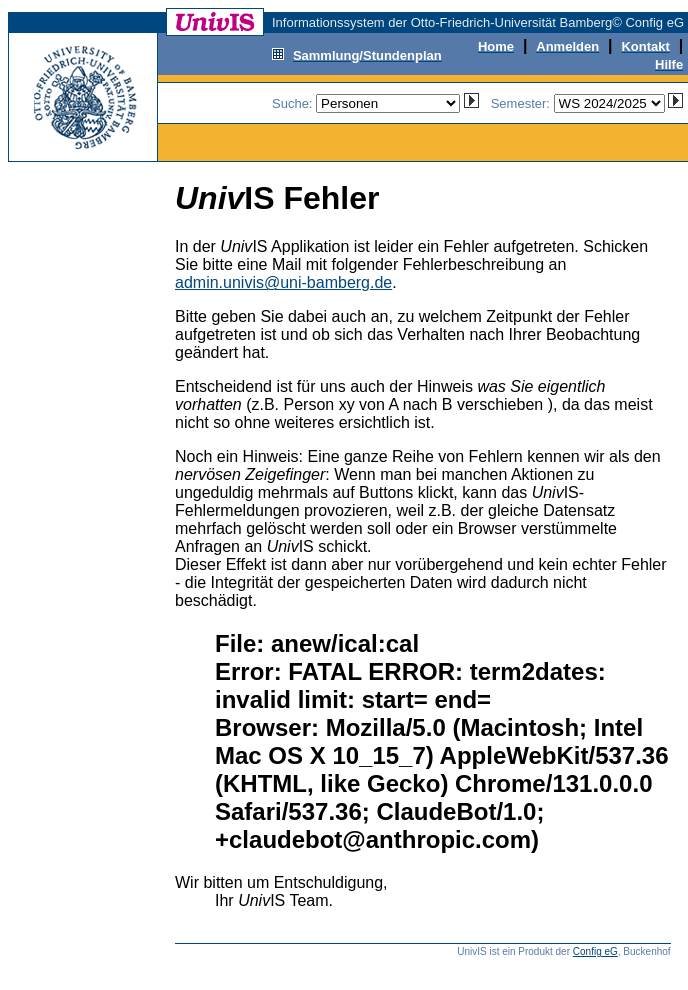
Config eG (595, 951)
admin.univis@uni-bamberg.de (283, 282)
